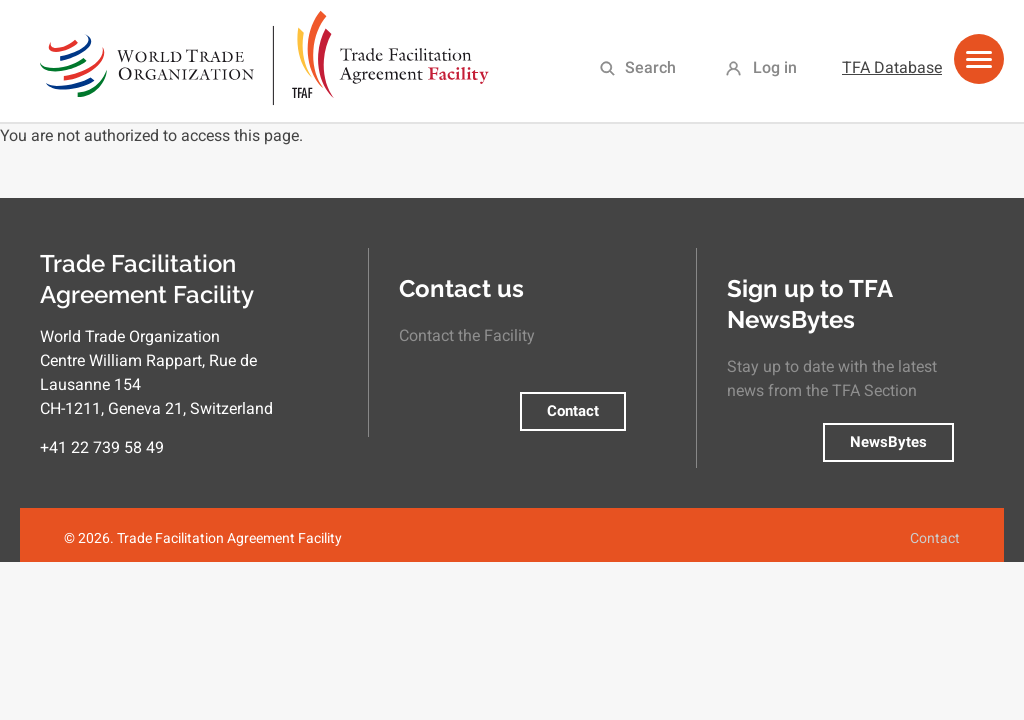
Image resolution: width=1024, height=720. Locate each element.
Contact (573, 411)
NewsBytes (888, 442)
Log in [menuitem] (775, 67)
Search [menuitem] (650, 67)
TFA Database (892, 67)
